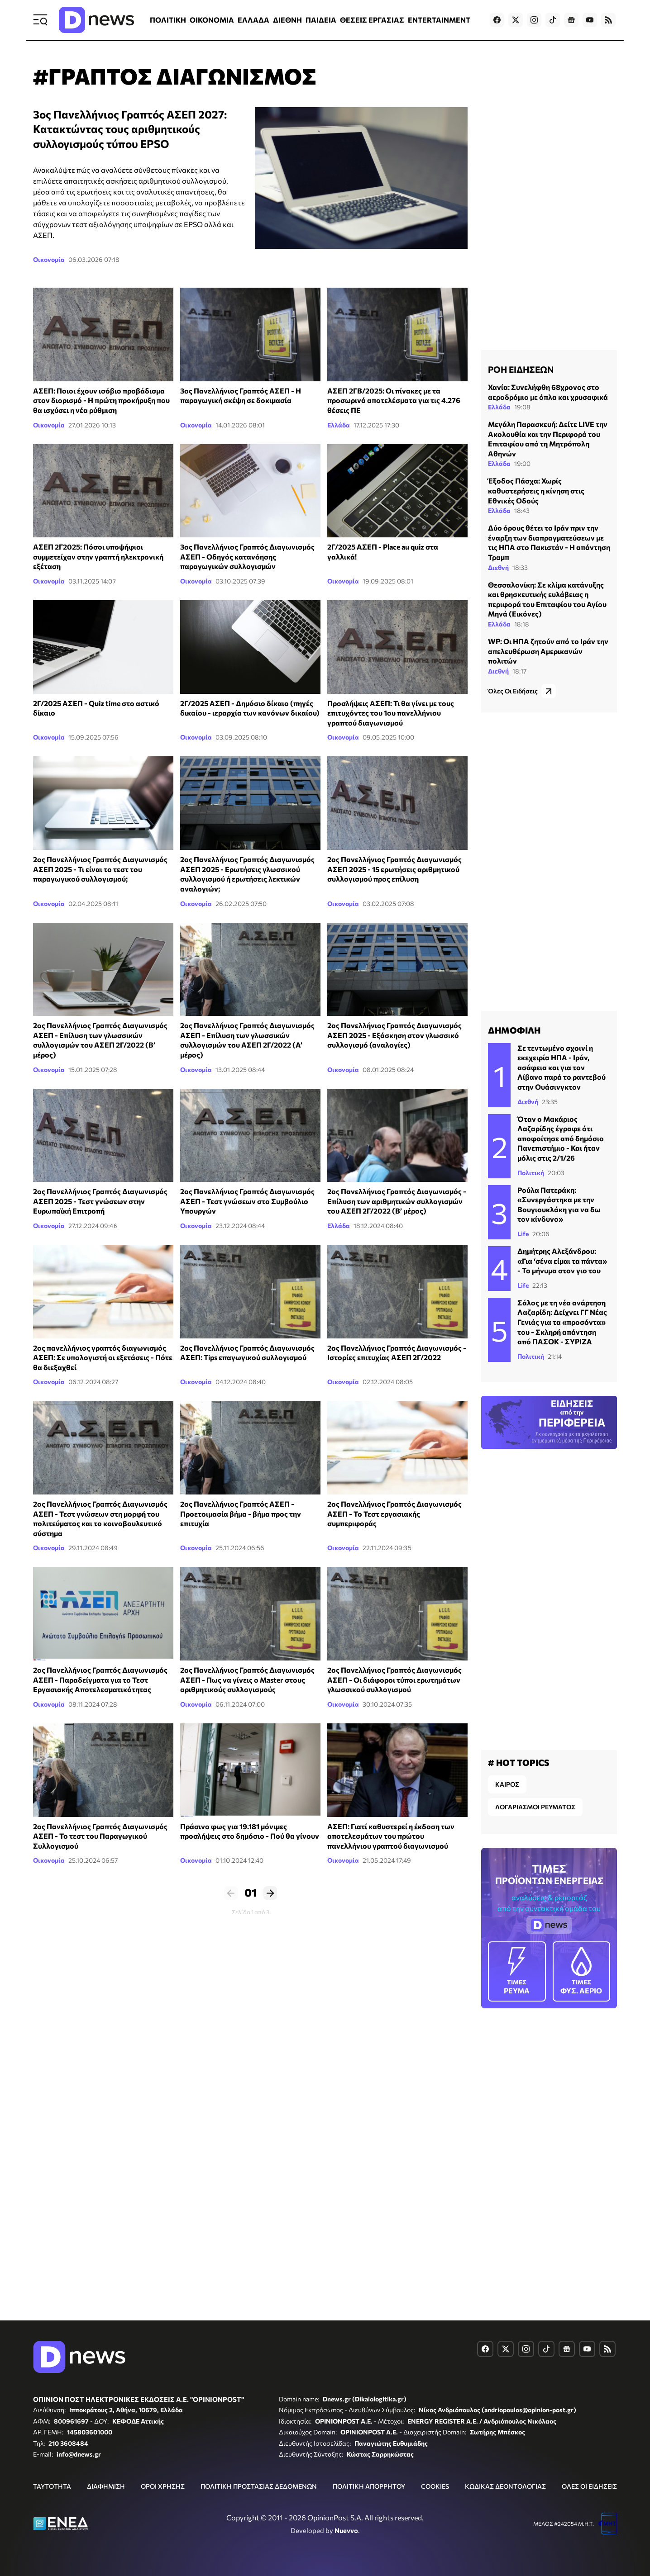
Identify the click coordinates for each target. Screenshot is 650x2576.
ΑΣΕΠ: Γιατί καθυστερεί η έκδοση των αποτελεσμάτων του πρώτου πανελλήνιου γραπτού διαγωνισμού (390, 1836)
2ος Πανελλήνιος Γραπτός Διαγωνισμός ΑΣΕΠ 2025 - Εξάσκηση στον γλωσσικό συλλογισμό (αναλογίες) (394, 1035)
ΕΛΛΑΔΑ (253, 19)
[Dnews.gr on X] (515, 20)
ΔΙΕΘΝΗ (287, 19)
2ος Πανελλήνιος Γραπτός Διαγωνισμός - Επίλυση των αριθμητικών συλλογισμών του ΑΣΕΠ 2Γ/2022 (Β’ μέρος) (396, 1201)
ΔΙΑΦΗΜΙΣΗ (106, 2486)
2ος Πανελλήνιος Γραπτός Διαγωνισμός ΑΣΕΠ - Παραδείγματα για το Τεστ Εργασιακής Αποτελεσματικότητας (100, 1679)
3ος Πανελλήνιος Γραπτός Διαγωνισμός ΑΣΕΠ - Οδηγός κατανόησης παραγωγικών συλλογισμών (247, 556)
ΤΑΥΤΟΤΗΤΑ (52, 2486)
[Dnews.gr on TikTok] (552, 20)
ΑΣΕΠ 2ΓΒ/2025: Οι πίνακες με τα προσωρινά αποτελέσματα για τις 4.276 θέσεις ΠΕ (393, 400)
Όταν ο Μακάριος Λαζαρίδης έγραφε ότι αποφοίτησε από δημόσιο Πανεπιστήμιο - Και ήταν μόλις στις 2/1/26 (560, 1138)
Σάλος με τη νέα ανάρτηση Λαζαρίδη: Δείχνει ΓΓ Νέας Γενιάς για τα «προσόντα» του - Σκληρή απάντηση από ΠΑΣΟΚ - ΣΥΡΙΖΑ (562, 1322)
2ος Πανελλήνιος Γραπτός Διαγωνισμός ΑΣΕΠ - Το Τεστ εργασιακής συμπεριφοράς (394, 1513)
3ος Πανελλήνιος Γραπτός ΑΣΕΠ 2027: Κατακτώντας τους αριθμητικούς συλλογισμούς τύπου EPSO (130, 129)
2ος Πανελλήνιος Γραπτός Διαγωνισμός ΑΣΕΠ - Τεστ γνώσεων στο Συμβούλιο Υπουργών (247, 1201)
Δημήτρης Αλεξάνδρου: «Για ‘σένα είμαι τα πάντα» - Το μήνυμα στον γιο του (562, 1261)
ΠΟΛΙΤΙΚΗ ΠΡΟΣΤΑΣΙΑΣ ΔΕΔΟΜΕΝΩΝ (259, 2486)
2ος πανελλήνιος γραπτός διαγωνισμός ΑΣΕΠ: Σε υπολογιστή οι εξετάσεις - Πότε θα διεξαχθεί (102, 1357)
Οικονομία (49, 259)
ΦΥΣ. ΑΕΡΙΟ (581, 1970)
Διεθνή (498, 567)
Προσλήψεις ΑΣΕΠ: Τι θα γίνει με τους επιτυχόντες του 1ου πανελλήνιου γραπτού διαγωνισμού (390, 713)
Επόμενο (270, 1893)
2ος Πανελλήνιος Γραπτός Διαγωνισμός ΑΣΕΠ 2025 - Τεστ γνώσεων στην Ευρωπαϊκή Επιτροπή (100, 1201)
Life (523, 1234)
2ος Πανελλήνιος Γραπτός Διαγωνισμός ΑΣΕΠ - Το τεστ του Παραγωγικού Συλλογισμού (100, 1836)
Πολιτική (530, 1173)
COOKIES (435, 2486)
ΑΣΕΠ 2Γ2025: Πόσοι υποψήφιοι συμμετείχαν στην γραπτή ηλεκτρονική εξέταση (98, 556)
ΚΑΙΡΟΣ (507, 1784)
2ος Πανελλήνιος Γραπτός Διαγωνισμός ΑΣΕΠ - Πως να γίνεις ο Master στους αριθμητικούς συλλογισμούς (247, 1679)
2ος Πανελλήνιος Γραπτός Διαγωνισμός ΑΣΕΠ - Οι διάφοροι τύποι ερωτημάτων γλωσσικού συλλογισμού (394, 1679)
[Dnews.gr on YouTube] (590, 20)
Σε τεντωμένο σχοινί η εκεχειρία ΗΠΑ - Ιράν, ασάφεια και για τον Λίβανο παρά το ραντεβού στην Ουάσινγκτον (561, 1067)
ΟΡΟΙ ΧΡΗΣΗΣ (163, 2486)
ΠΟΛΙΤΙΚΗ (168, 19)
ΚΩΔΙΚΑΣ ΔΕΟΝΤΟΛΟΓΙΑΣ (505, 2486)
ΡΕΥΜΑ (516, 1970)
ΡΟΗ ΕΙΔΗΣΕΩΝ (521, 369)
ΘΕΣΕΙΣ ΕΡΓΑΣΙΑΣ (372, 19)
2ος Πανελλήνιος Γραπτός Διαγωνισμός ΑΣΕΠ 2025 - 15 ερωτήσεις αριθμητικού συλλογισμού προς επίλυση (394, 869)
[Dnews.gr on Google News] (571, 20)
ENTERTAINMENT (439, 19)
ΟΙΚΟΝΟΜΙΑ (212, 19)
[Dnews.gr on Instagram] (534, 20)
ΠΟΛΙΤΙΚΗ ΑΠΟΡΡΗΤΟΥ (369, 2486)
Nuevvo (346, 2530)
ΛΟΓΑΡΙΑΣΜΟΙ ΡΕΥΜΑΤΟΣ (535, 1807)
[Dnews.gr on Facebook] (497, 20)
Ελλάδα (338, 425)
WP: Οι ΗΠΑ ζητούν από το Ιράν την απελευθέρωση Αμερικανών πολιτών (548, 651)
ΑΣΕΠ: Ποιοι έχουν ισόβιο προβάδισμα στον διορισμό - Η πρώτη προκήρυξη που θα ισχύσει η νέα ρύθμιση (101, 400)
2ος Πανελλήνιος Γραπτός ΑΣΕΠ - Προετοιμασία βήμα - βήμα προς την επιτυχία (240, 1513)
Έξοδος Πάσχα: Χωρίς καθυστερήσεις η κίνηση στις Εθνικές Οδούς (536, 490)
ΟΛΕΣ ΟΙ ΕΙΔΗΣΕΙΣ (589, 2486)
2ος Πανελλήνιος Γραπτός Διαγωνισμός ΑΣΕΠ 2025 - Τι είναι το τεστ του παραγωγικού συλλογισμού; (100, 869)
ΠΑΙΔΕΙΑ (321, 19)
